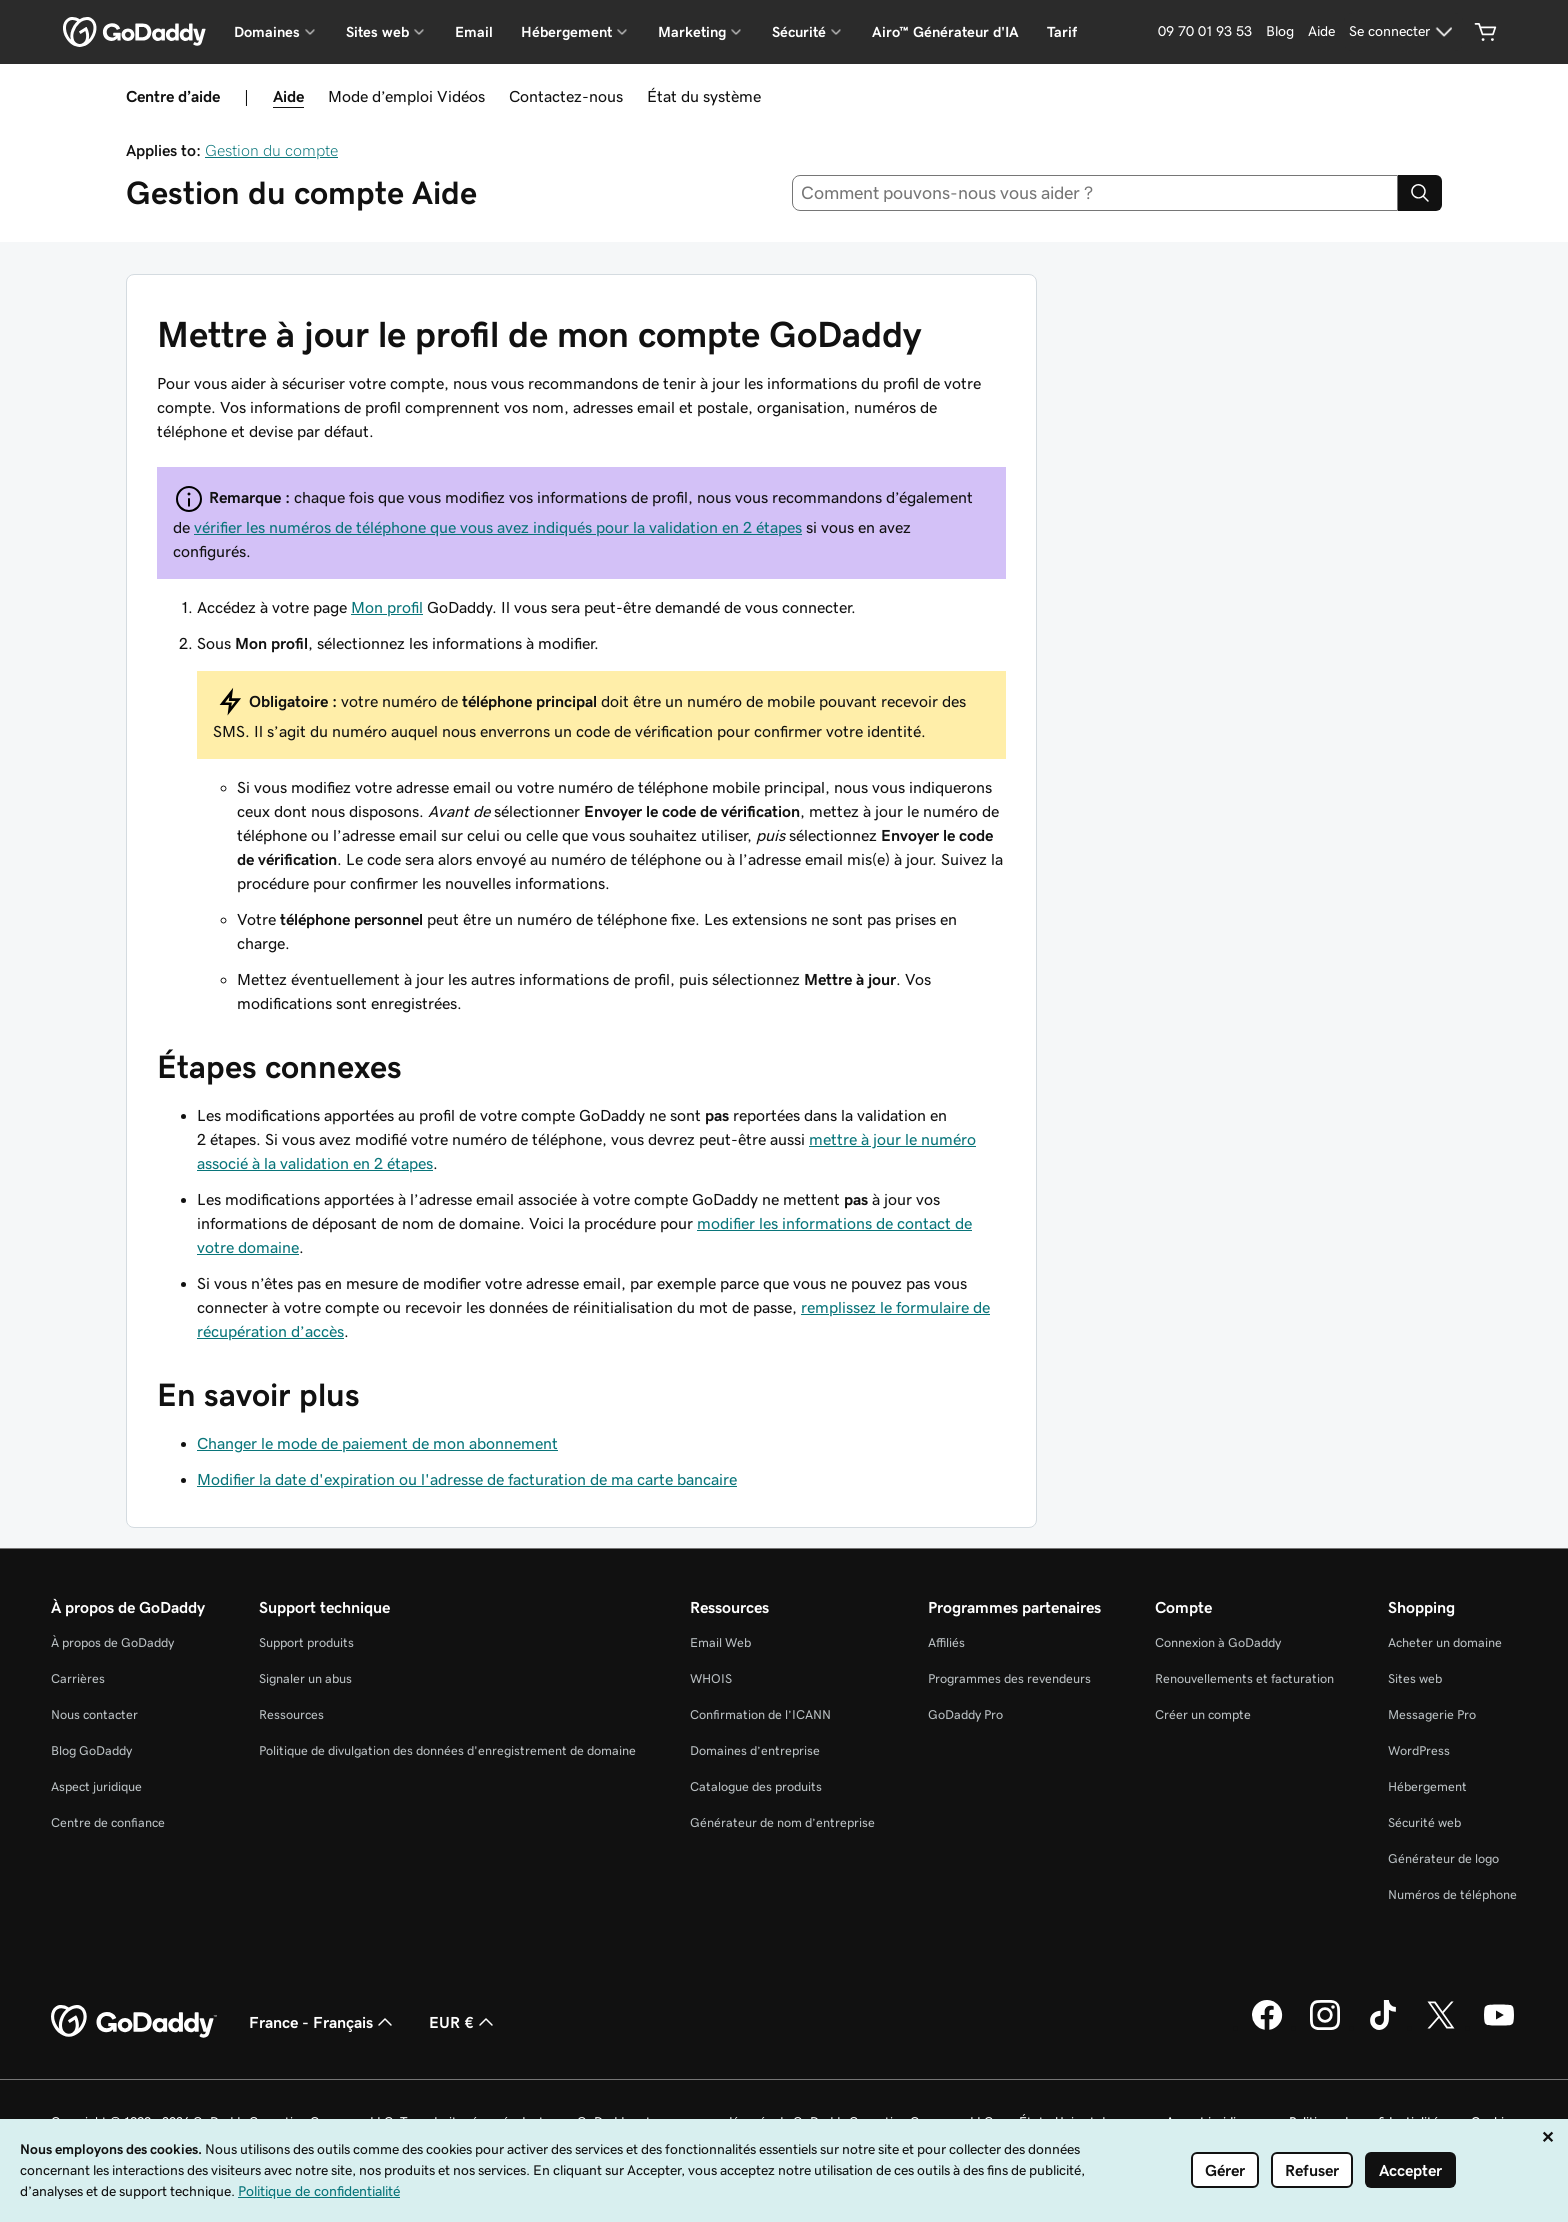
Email (474, 32)
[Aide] (1321, 32)
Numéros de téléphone (1452, 1894)
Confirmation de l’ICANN (760, 1714)
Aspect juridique (96, 1786)
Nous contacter (94, 1714)
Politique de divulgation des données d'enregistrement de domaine (447, 1750)
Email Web (720, 1642)
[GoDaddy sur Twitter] (1441, 2027)
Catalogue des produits (756, 1786)
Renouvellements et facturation (1244, 1678)
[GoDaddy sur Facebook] (1267, 2027)
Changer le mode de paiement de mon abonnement (377, 1443)
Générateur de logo (1443, 1858)
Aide (288, 96)
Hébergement (1427, 1786)
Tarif (1062, 32)
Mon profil (387, 607)
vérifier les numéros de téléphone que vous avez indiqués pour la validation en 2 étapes (498, 527)
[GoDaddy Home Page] (134, 2022)
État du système (704, 96)
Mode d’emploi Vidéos (406, 96)
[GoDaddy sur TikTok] (1383, 2027)
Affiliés (946, 1642)
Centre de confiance (108, 1822)
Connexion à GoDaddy (1218, 1642)
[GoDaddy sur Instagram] (1325, 2027)
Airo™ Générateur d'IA (945, 32)
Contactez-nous (566, 96)
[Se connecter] (1403, 32)
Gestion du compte (271, 150)
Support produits (306, 1642)
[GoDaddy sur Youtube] (1499, 2027)
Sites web (1415, 1678)
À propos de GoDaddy (112, 1642)
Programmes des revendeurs (1009, 1678)
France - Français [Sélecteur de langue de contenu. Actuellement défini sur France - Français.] (323, 2022)
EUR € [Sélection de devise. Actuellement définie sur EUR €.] (463, 2022)
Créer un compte (1203, 1714)
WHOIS (711, 1678)
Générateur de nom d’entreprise (782, 1822)
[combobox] (1095, 193)
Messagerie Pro (1432, 1714)
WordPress (1419, 1750)
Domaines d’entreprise (755, 1750)
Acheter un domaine (1445, 1642)
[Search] (1420, 193)
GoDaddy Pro (965, 1714)
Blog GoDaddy (91, 1750)
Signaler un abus (305, 1678)
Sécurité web (1424, 1822)
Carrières (78, 1678)
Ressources (291, 1714)
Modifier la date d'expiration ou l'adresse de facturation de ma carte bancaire (467, 1479)
